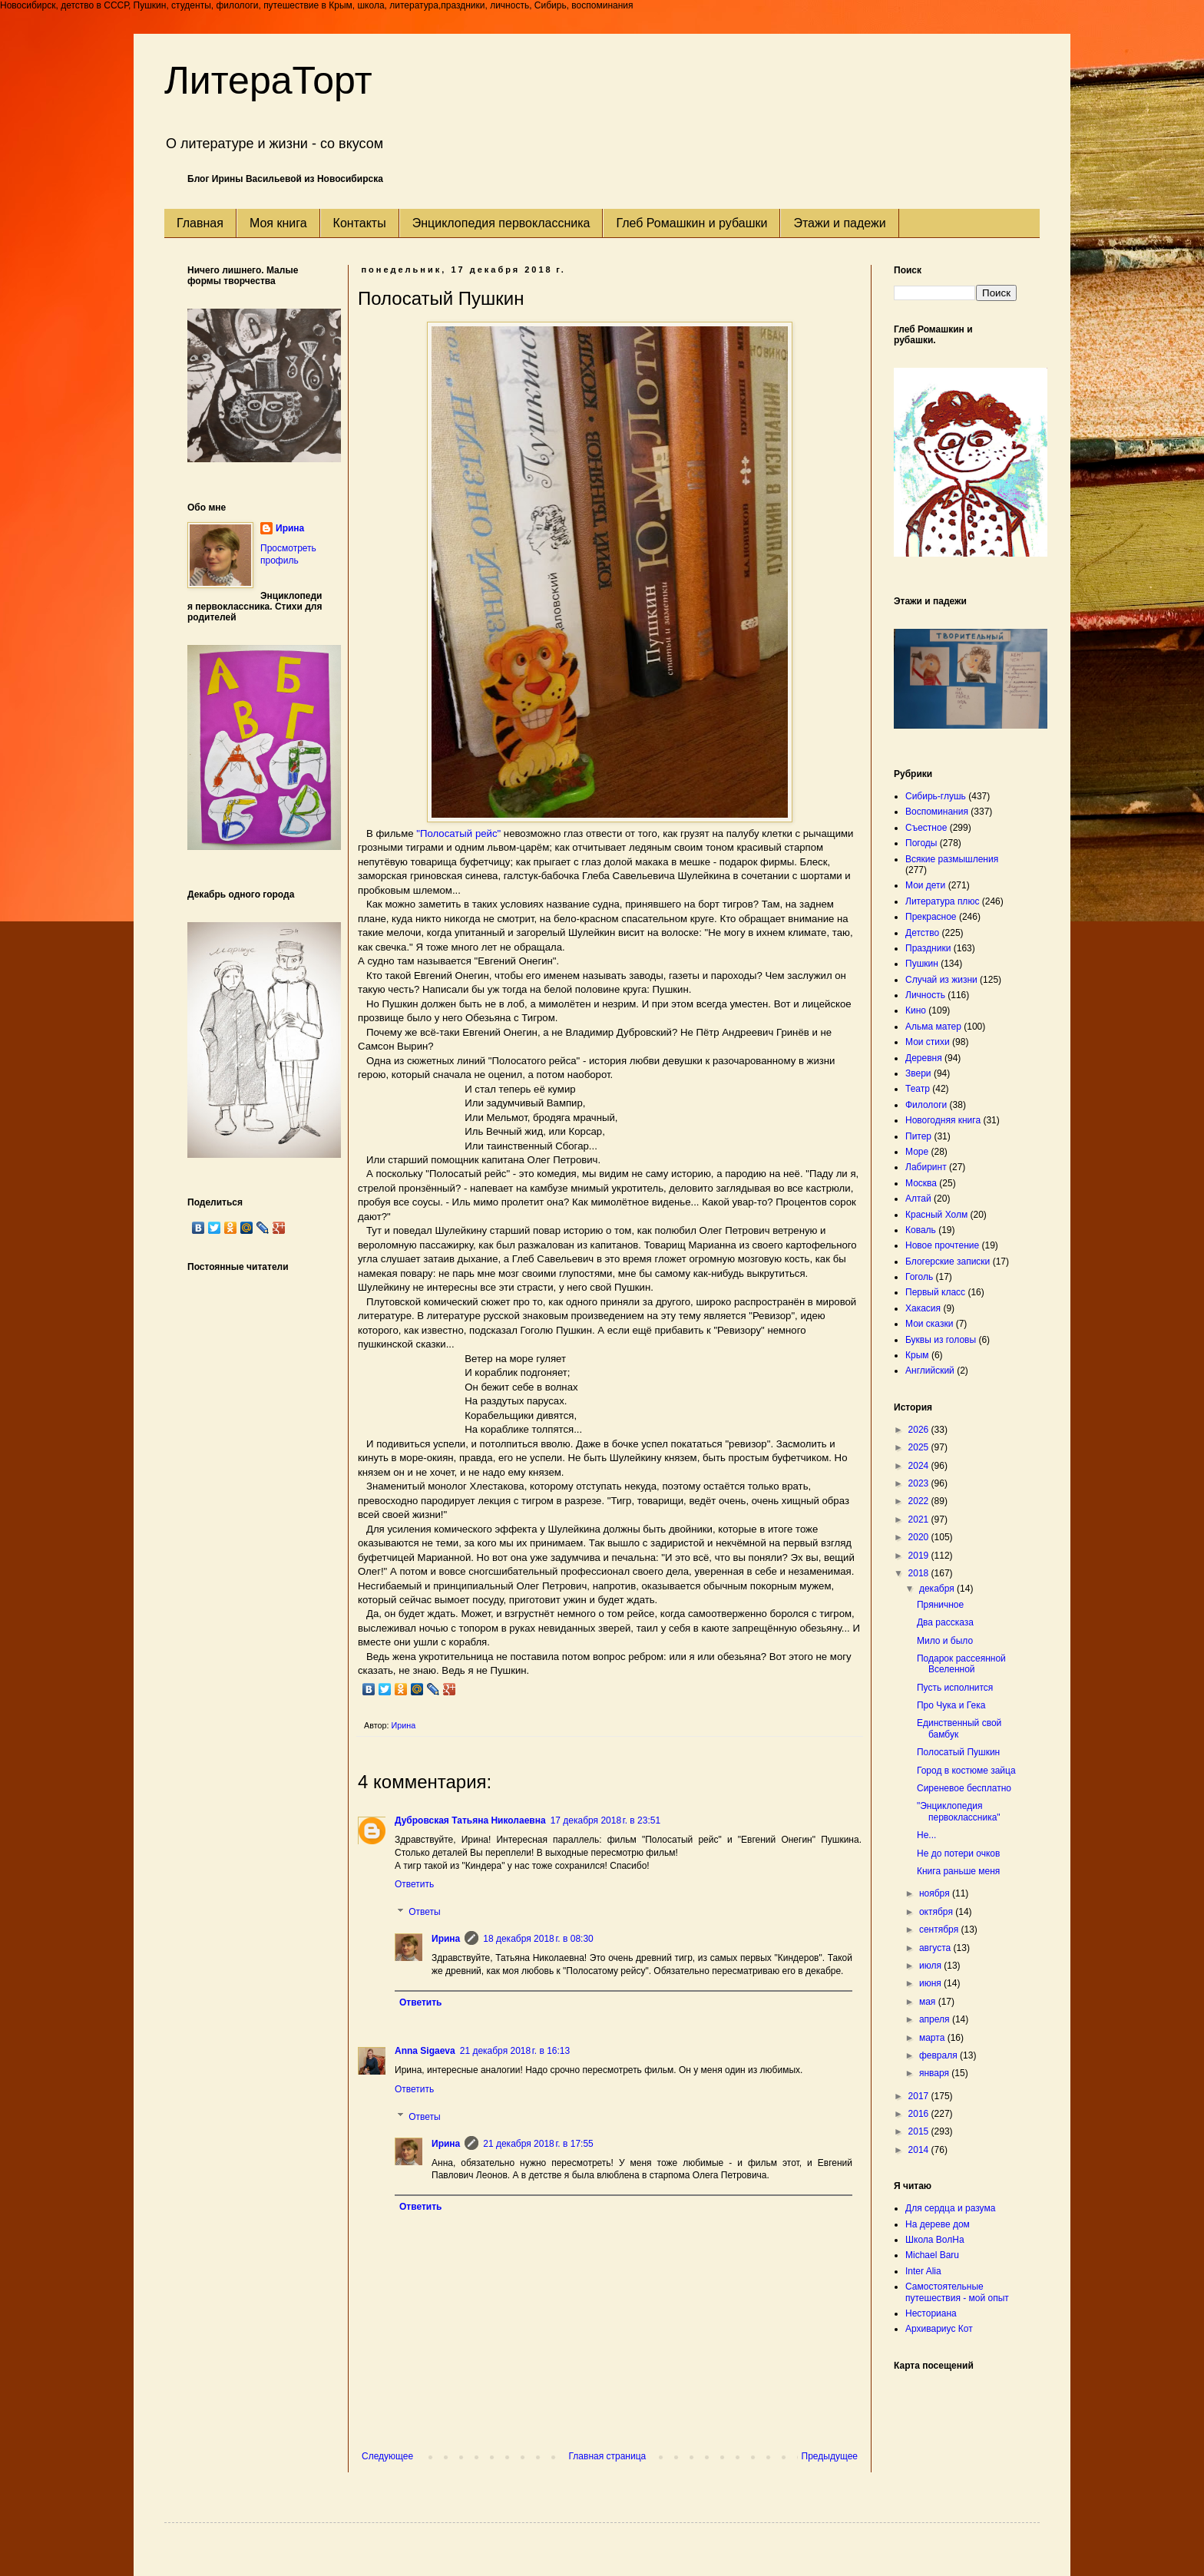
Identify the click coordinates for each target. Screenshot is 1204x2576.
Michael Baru (932, 2255)
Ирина (446, 1938)
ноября (935, 1893)
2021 (919, 1519)
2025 (919, 1447)
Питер (918, 1136)
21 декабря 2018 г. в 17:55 (538, 2143)
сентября (940, 1929)
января (935, 2073)
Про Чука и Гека (951, 1705)
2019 (919, 1555)
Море (916, 1151)
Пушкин (921, 963)
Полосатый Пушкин (958, 1752)
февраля (939, 2055)
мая (928, 2001)
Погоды (921, 843)
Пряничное (940, 1604)
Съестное (926, 827)
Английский (929, 1370)
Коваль (920, 1230)
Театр (917, 1088)
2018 (919, 1573)
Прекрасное (931, 916)
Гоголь (919, 1276)
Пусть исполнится (955, 1687)
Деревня (923, 1058)
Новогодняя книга (943, 1120)
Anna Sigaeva (425, 2050)
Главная (200, 223)
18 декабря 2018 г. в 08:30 (538, 1938)
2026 (919, 1429)
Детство (922, 933)
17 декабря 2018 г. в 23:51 (605, 1820)
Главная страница (608, 2456)
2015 (919, 2131)
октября (937, 1911)
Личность (925, 995)
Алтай (918, 1198)
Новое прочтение (942, 1245)
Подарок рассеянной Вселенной (961, 1664)
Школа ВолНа (934, 2239)
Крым (917, 1355)
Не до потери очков (958, 1853)
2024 (919, 1465)
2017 (919, 2096)
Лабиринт (926, 1167)
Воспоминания (936, 811)
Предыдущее (830, 2456)
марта (933, 2037)
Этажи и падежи (839, 223)
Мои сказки (929, 1323)
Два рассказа (945, 1622)
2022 (919, 1501)
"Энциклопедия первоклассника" (959, 1811)
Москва (921, 1183)
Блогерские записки (947, 1261)
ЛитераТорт (268, 80)
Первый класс (935, 1292)
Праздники (928, 948)
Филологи (926, 1105)
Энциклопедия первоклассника (501, 223)
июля (931, 1965)
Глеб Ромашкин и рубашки (691, 223)
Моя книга (278, 223)
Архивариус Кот (939, 2328)
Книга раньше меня (958, 1871)
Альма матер (933, 1026)
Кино (915, 1010)
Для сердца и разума (950, 2208)
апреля (935, 2019)
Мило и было (945, 1640)
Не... (926, 1835)
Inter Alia (923, 2271)
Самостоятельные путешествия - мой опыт (957, 2292)
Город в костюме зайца (966, 1770)
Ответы (424, 1911)
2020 (919, 1537)
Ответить (414, 1884)
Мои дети (925, 885)
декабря (938, 1588)
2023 (919, 1483)
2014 (919, 2149)
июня (931, 1983)
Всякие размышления (951, 859)
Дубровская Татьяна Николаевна (470, 1820)
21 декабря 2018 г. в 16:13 (515, 2050)
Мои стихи (927, 1042)
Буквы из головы (940, 1339)
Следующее (387, 2456)
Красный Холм (936, 1214)
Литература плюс (942, 901)
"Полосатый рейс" (458, 833)
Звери (918, 1073)
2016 (919, 2113)
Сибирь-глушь (935, 796)
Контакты (359, 223)
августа (936, 1948)
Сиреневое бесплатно (964, 1788)
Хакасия (923, 1308)
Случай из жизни (941, 979)
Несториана (931, 2313)
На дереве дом (937, 2224)
